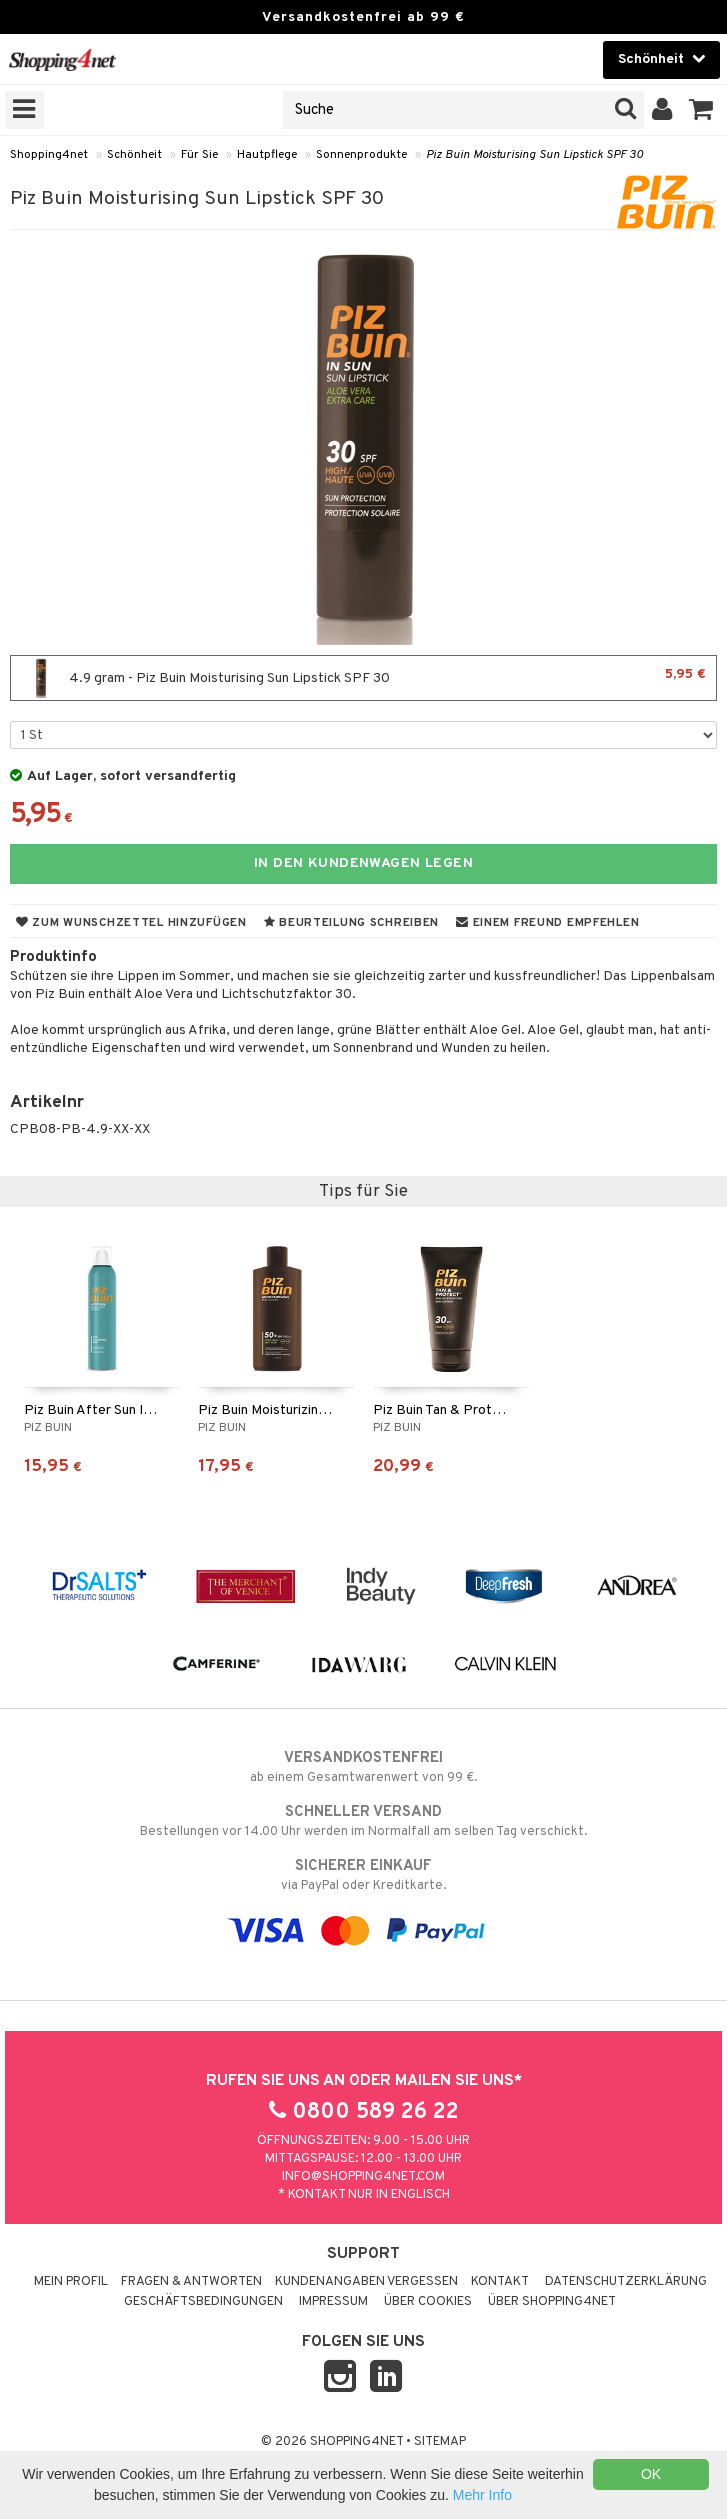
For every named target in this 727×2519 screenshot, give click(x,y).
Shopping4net (49, 155)
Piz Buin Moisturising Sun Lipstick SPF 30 (534, 155)
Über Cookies (428, 2302)
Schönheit (134, 155)
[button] (701, 110)
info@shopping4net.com (363, 2177)
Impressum (333, 2302)
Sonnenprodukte (361, 155)
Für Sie (199, 155)
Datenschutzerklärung (626, 2282)
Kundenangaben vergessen (366, 2282)
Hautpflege (267, 155)
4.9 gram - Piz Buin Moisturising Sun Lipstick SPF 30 (363, 678)
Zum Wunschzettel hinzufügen (131, 923)
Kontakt (500, 2282)
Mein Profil (71, 2282)
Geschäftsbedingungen (203, 2302)
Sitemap (440, 2442)
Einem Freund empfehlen (547, 923)
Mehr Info (482, 2495)
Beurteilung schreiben (351, 923)
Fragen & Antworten (191, 2282)
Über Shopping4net (552, 2302)
